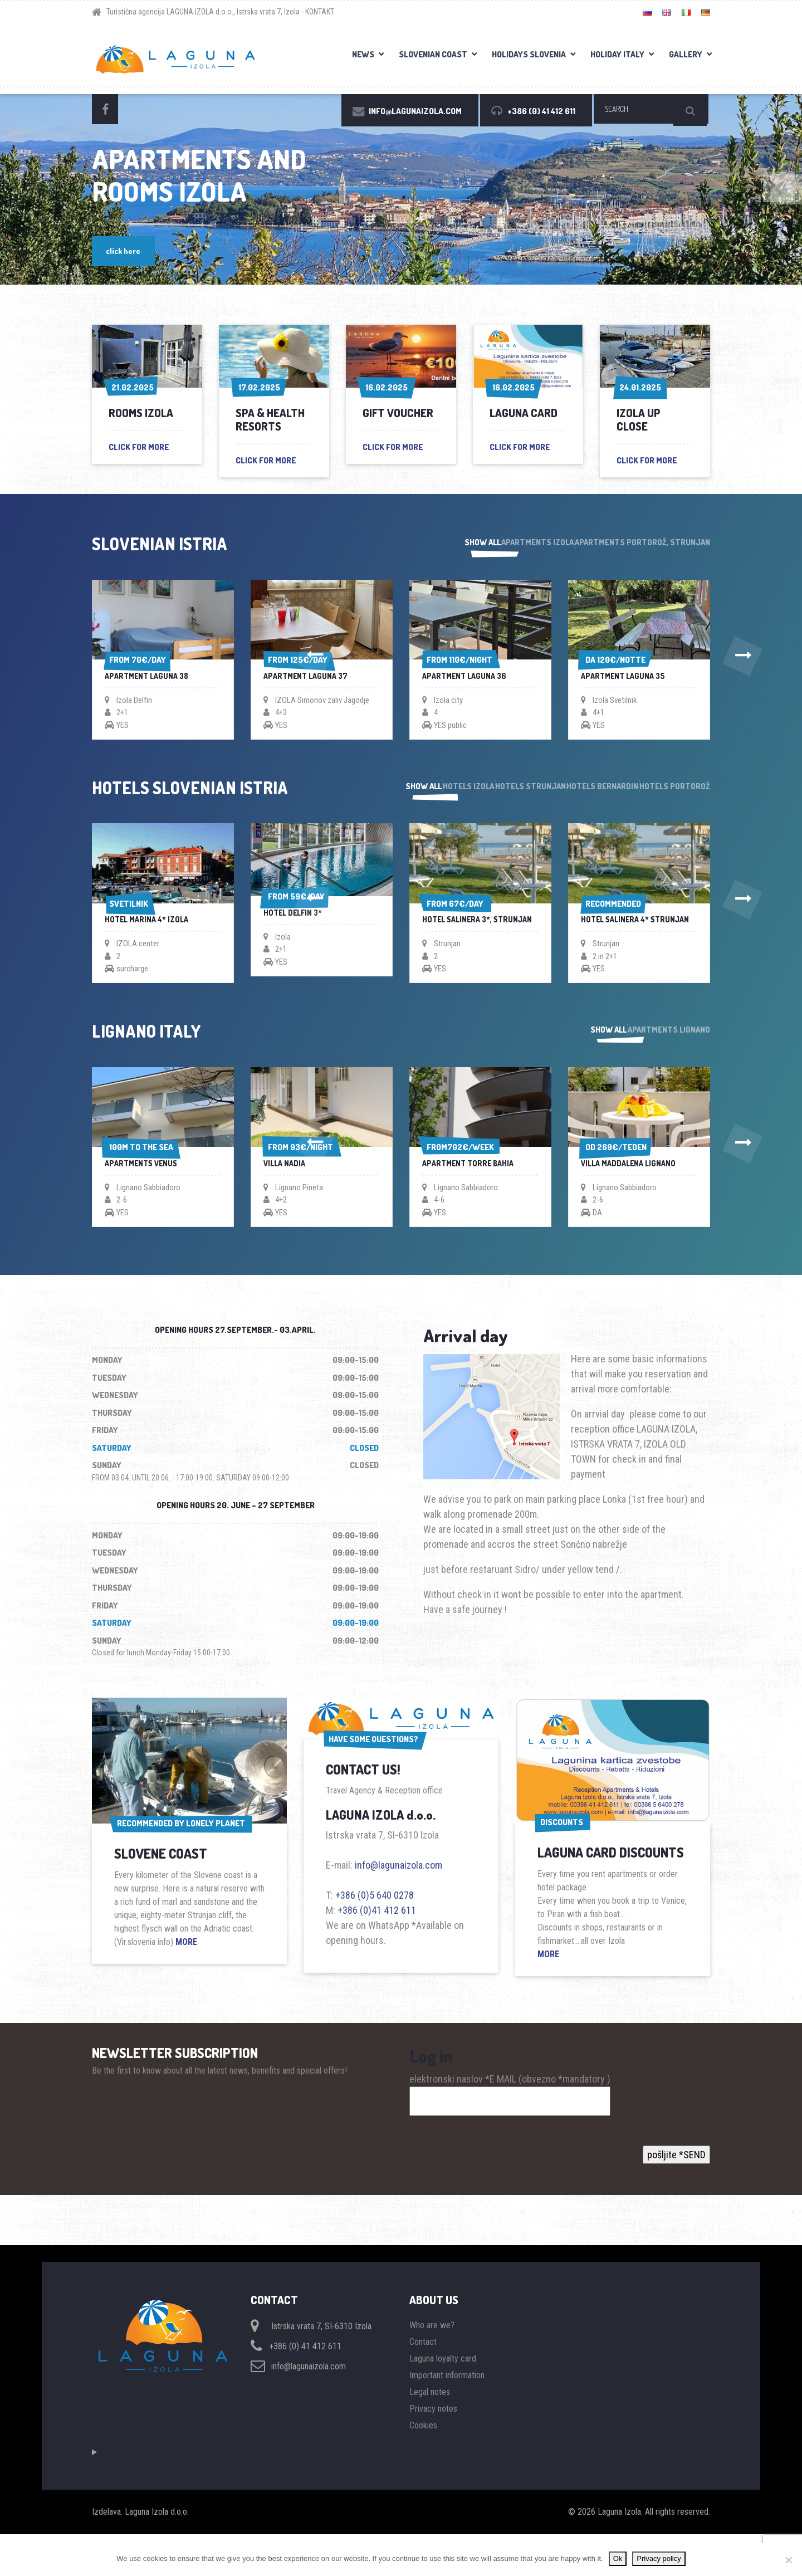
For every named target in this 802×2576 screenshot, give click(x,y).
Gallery (685, 54)
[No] (788, 2559)
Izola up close (639, 419)
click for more (139, 447)
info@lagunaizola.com (398, 1902)
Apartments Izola (513, 544)
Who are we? (431, 2367)
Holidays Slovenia (529, 54)
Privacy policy (659, 2558)
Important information (447, 2417)
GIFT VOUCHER (398, 412)
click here (125, 250)
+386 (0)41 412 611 (377, 1947)
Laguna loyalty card (442, 2400)
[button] (61, 662)
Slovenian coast (433, 54)
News (363, 54)
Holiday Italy (617, 54)
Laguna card (524, 412)
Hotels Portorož (674, 797)
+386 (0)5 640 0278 (374, 1932)
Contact (423, 2383)
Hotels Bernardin (580, 797)
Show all (434, 544)
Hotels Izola (400, 797)
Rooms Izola (141, 412)
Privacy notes (433, 2450)
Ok (618, 2558)
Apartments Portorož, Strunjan (641, 544)
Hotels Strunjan (485, 797)
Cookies (423, 2467)
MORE (186, 1978)
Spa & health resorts (270, 419)
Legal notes (429, 2433)
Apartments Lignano (667, 1059)
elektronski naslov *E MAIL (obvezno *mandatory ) (509, 2127)
